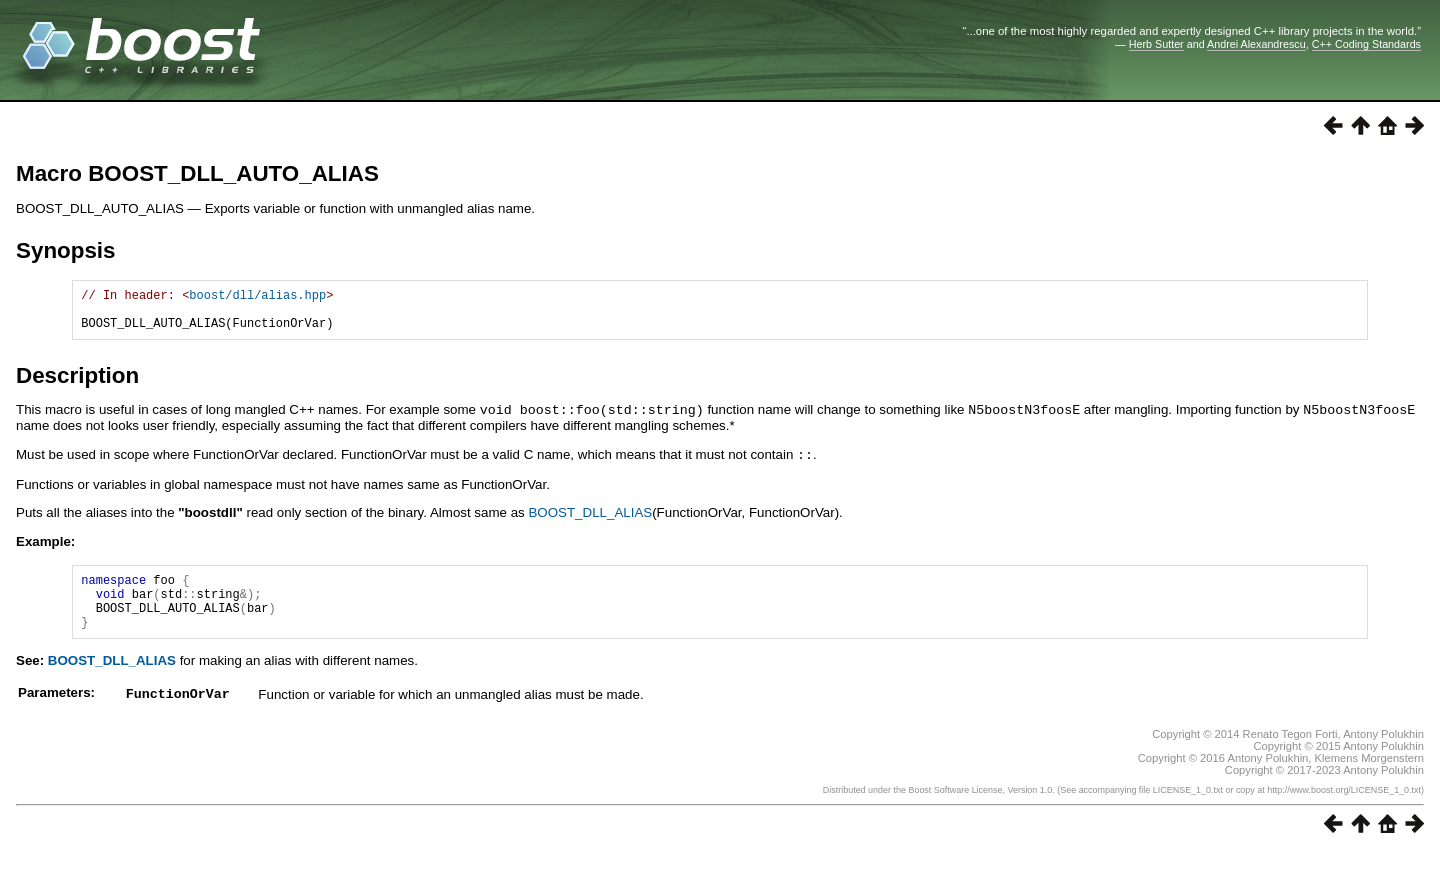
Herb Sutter (1156, 44)
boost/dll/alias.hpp (257, 297)
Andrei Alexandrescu (1256, 44)
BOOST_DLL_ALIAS (590, 519)
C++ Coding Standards (1366, 44)
